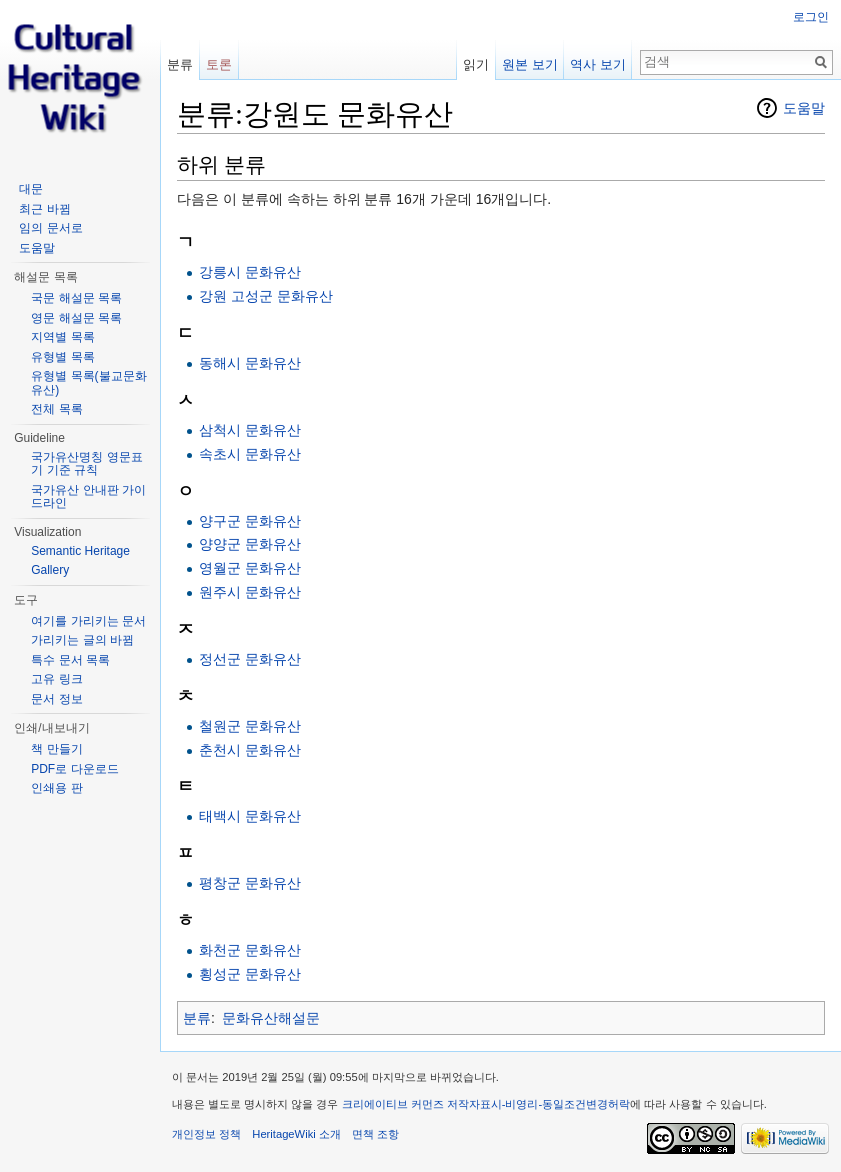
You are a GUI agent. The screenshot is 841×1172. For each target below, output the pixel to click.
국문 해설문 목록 (76, 298)
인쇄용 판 (56, 788)
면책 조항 (375, 1134)
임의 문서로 (50, 228)
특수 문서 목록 (70, 660)
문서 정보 (56, 699)
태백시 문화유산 (250, 816)
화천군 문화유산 (250, 950)
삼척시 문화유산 (250, 430)
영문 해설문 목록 (76, 318)
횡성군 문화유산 (250, 974)
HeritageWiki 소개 (296, 1134)
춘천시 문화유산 (250, 750)
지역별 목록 (62, 337)
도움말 (804, 108)
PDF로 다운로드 (74, 769)
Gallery (50, 570)
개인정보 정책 (206, 1134)
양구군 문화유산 (250, 521)
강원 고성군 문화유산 (266, 296)
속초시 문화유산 (250, 454)
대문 (31, 189)
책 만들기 (56, 749)
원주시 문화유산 (250, 592)
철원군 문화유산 (250, 726)
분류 (197, 1018)
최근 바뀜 (44, 209)
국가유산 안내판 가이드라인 (88, 497)
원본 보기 (530, 64)
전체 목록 (56, 409)
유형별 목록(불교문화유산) (88, 383)
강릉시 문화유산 (250, 272)
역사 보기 (598, 64)
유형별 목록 (62, 357)
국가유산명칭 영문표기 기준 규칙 (86, 464)
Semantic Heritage (80, 551)
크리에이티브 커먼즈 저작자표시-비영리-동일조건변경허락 (486, 1104)
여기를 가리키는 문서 (88, 621)
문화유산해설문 (271, 1018)
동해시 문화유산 (250, 363)
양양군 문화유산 (250, 544)
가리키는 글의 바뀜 (82, 640)
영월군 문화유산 (250, 568)
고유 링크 (56, 679)
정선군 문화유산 (250, 659)
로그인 (811, 17)
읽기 (476, 64)
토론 (219, 64)
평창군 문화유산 (250, 883)
